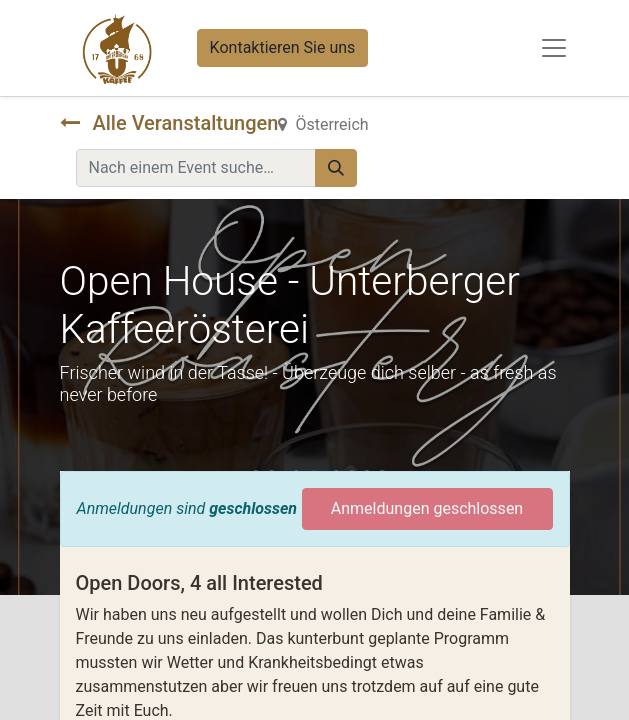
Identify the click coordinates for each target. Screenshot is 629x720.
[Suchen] (336, 168)
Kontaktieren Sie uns (283, 47)
